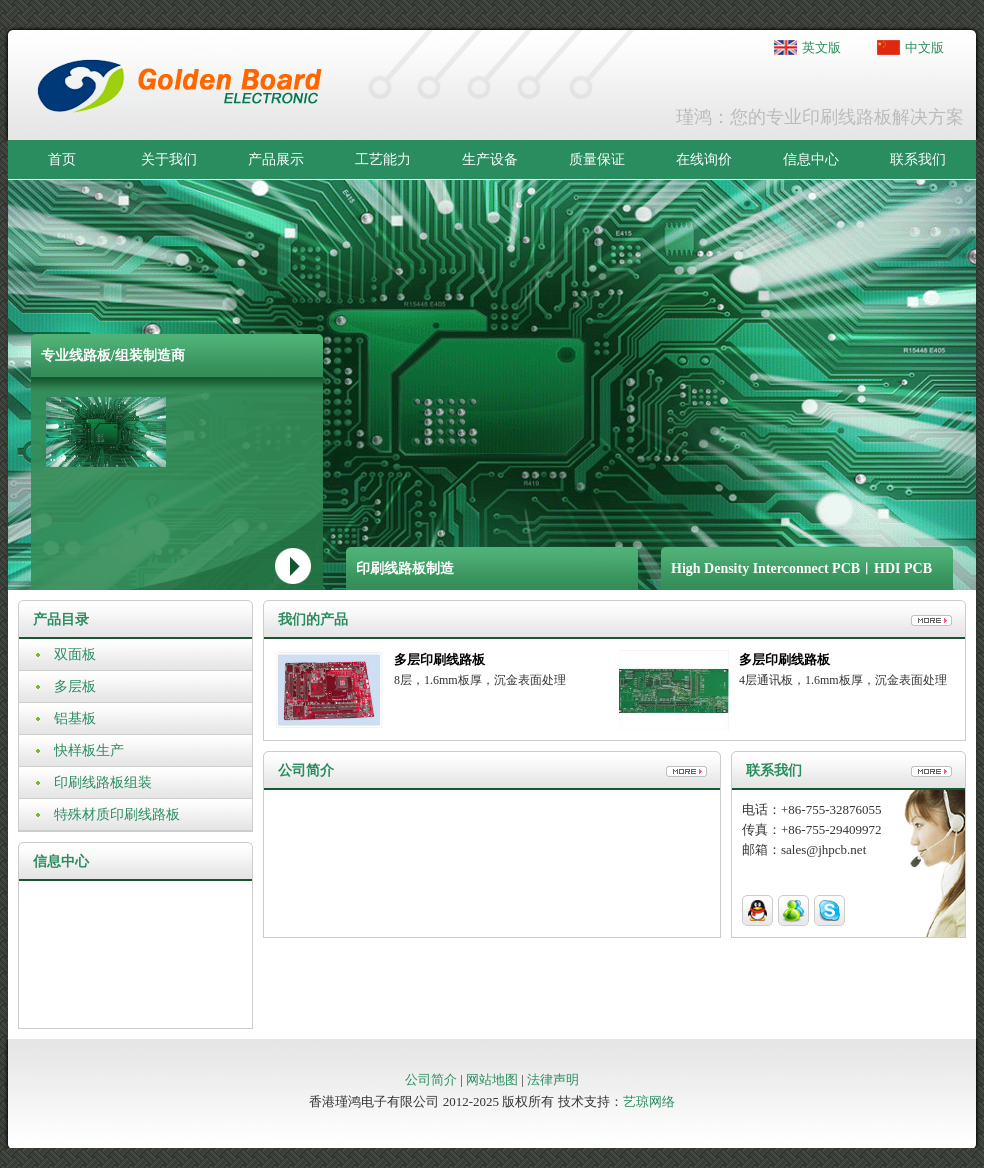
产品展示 (276, 159)
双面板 (75, 654)
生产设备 (490, 159)
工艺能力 (383, 159)
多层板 (75, 686)
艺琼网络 (649, 1101)
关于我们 (169, 159)
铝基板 (75, 718)
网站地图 (492, 1079)
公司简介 (431, 1079)
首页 (62, 159)
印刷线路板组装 (103, 782)
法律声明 (553, 1079)
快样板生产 (89, 750)
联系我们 (918, 159)
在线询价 (704, 159)
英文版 (821, 47)
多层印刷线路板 (439, 659)
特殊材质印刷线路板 (117, 814)
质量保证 (597, 159)
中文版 (924, 47)
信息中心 (811, 159)
